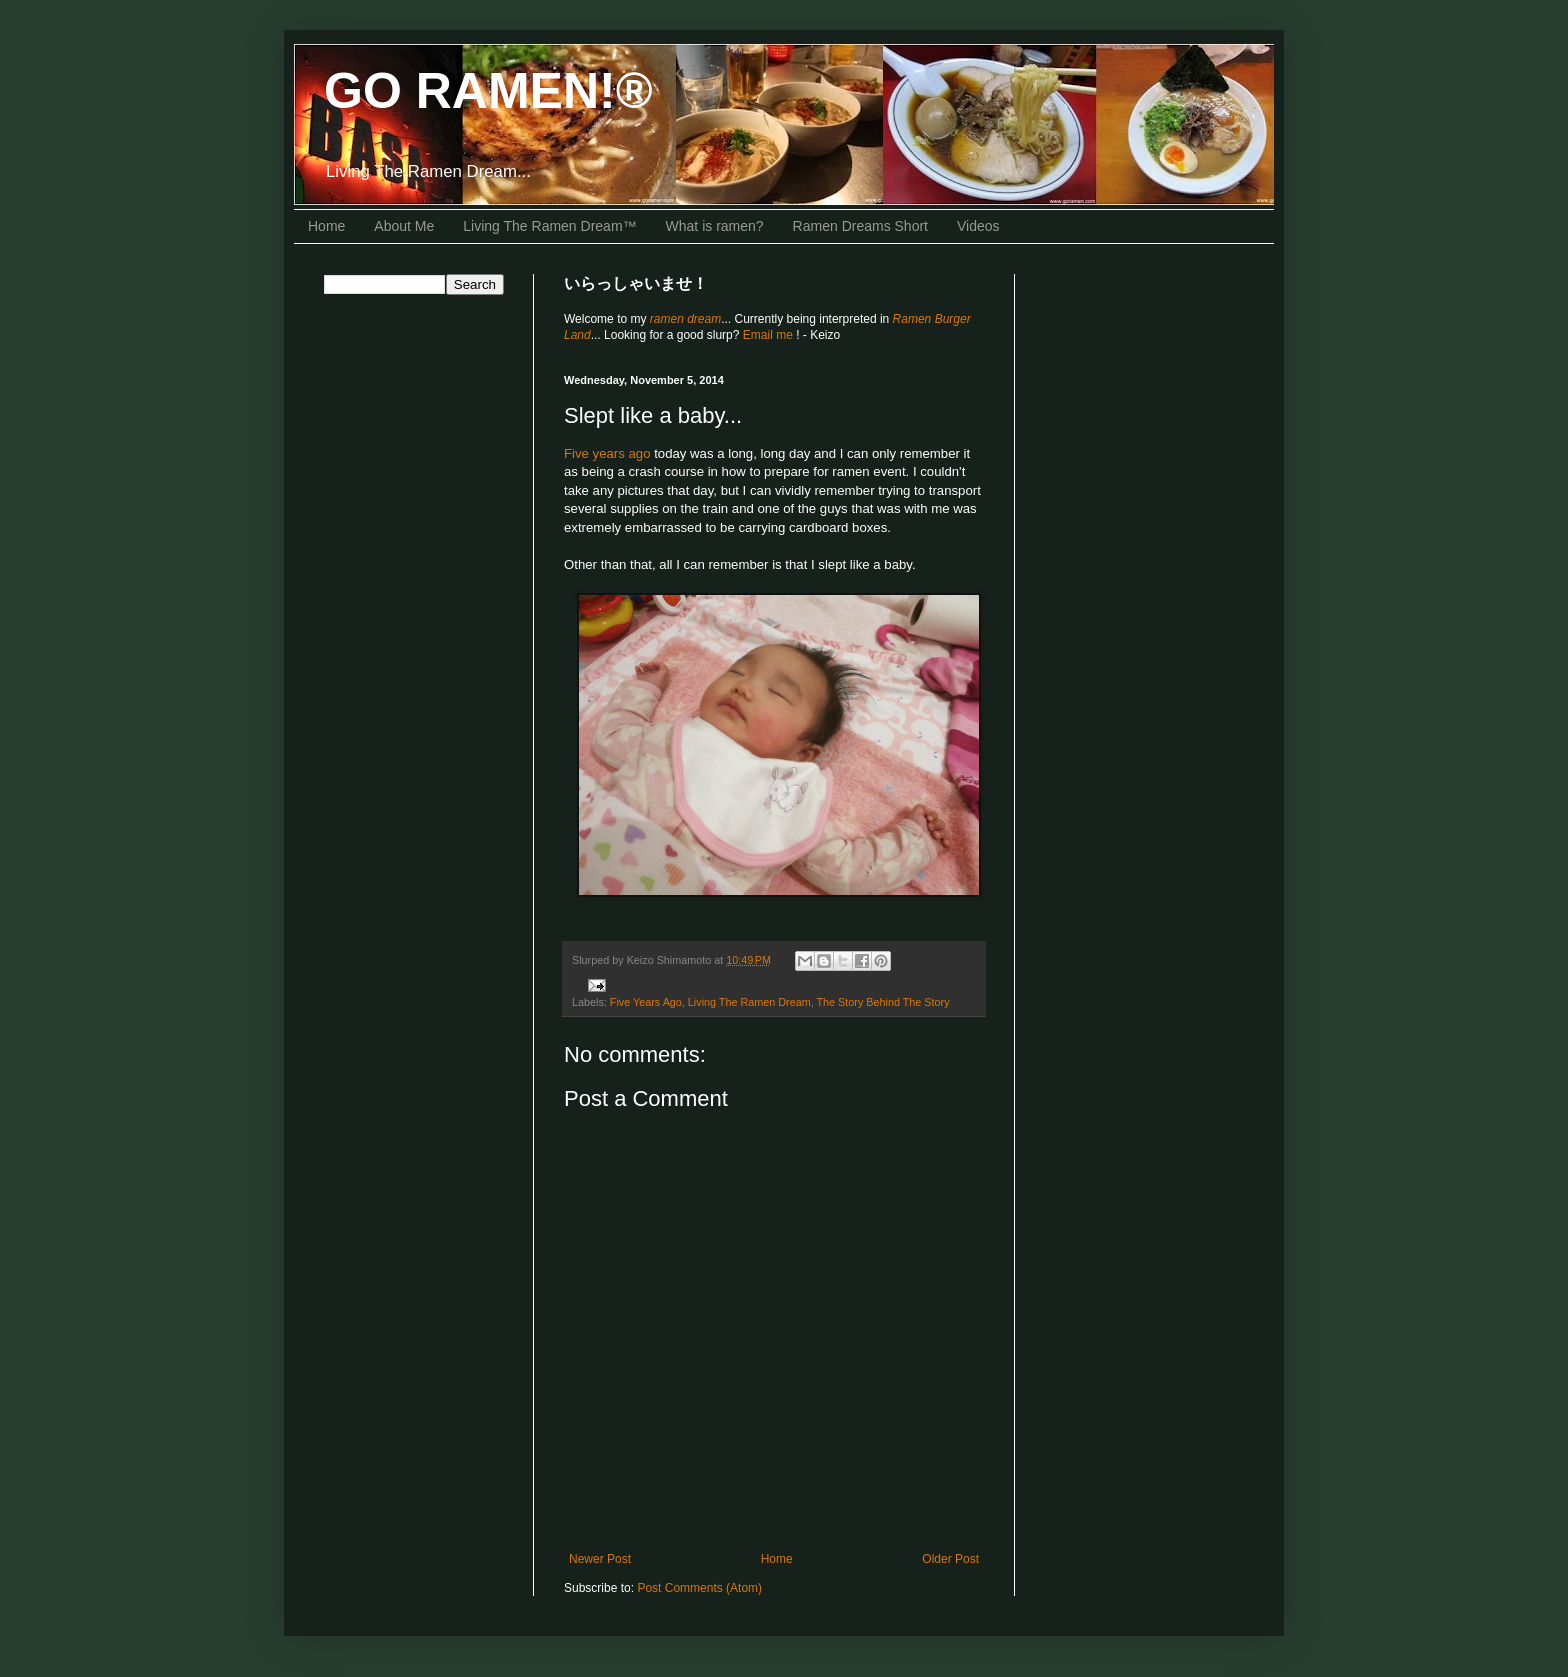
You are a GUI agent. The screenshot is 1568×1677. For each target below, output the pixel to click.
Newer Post (600, 1559)
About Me (404, 226)
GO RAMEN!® (488, 91)
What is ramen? (715, 226)
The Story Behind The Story (883, 1002)
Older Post (950, 1559)
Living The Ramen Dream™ (549, 226)
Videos (978, 226)
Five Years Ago (646, 1002)
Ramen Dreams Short (860, 226)
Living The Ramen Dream (749, 1002)
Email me (769, 335)
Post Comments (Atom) (699, 1588)
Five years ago (607, 453)
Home (326, 226)
